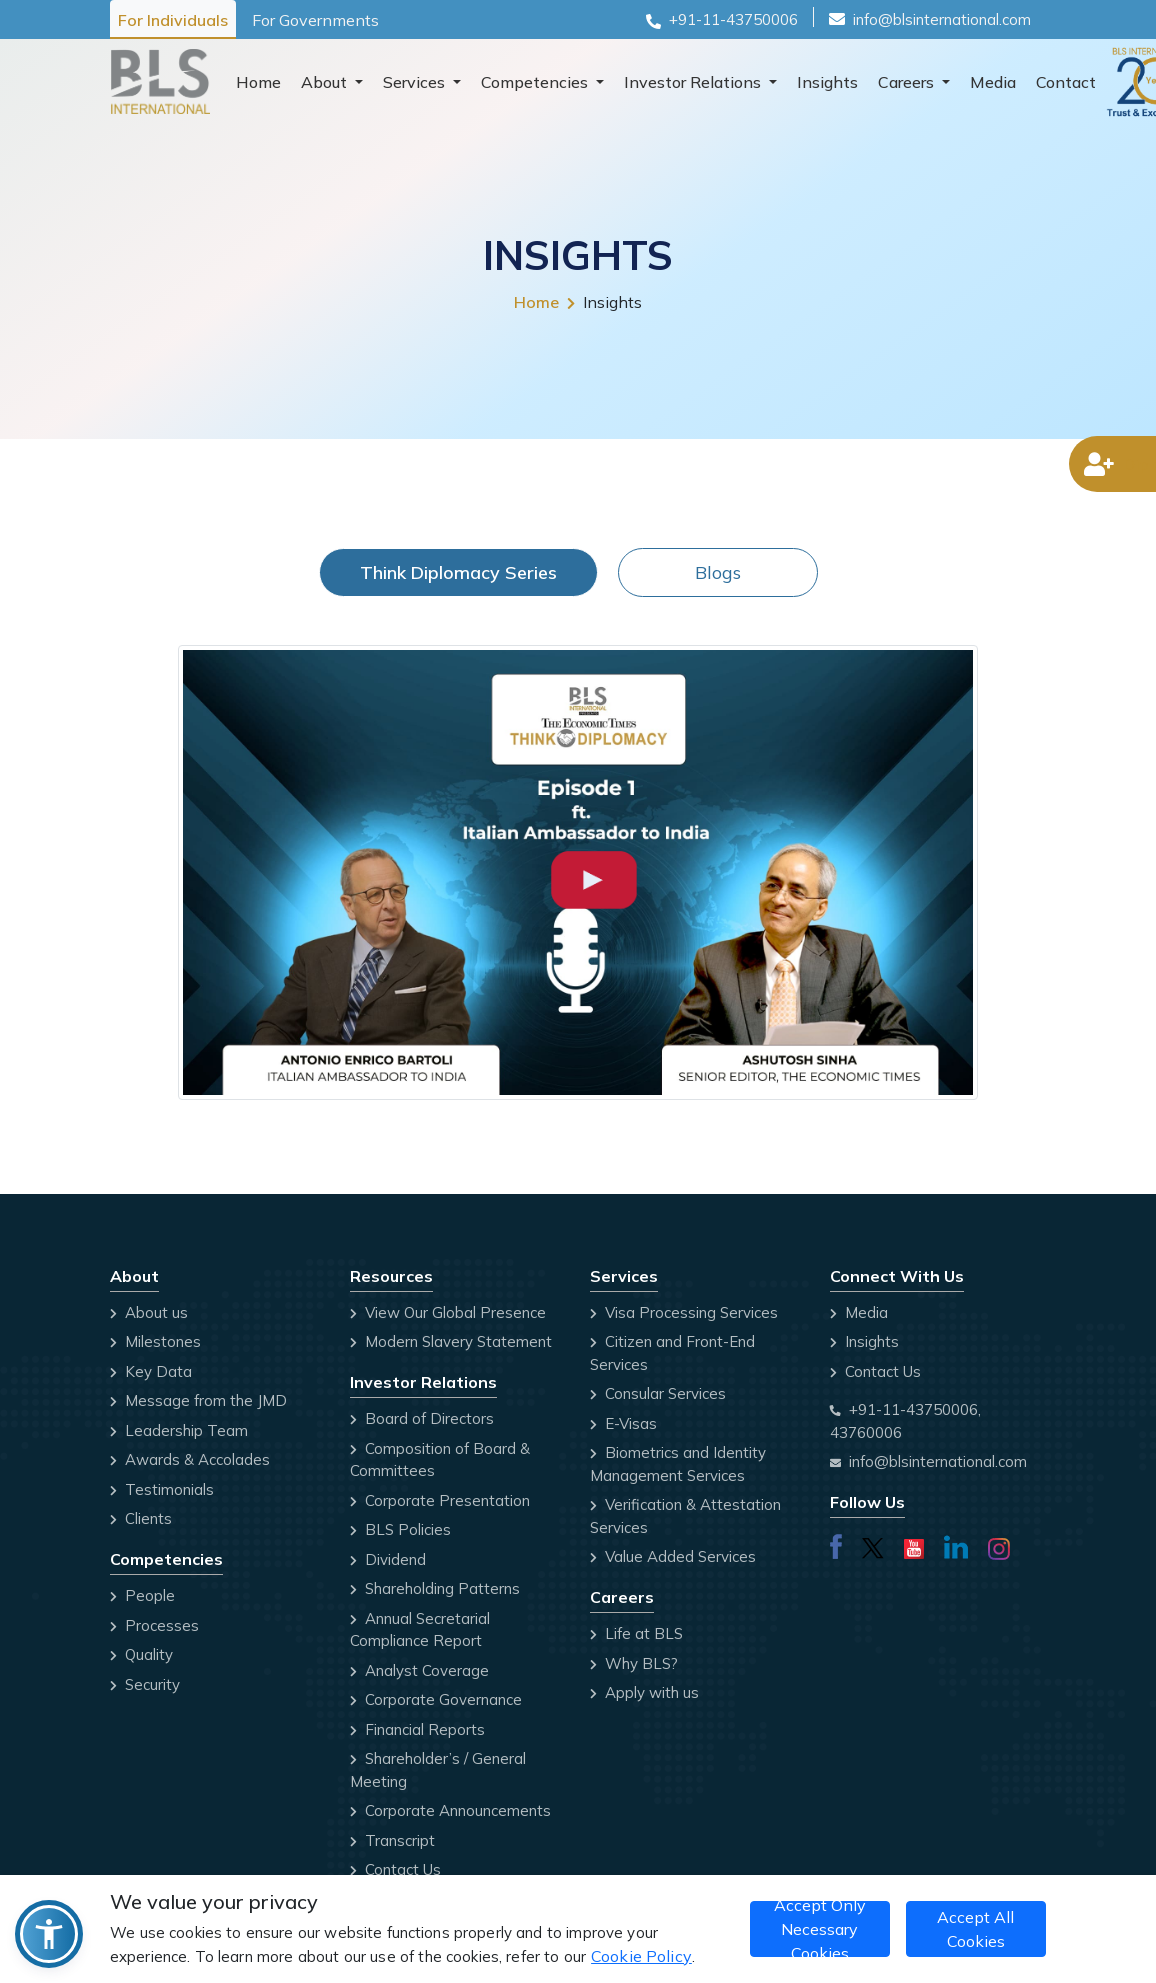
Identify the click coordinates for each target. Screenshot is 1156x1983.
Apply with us (644, 1692)
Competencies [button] (536, 82)
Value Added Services (673, 1556)
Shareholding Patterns (435, 1588)
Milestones (155, 1341)
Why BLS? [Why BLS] (634, 1663)
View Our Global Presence (448, 1312)
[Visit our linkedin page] (956, 1544)
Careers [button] (908, 82)
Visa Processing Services (684, 1312)
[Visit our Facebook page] (836, 1544)
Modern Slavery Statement (451, 1341)
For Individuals (173, 20)
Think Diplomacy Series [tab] (458, 572)
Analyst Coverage (419, 1670)
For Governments (315, 20)
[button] (49, 1934)
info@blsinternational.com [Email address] (938, 1461)
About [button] (326, 82)
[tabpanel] (578, 876)
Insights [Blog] (864, 1341)
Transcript (392, 1840)
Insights (827, 82)
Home (258, 82)
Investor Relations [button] (694, 82)
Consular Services (658, 1393)
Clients (141, 1518)
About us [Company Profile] (149, 1312)
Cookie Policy (641, 1956)
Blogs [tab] (718, 572)
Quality (141, 1654)
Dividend (388, 1559)
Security (145, 1684)
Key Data (151, 1371)
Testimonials (162, 1489)
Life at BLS (636, 1633)
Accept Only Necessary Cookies (820, 1929)
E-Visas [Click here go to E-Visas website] (623, 1423)
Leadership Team (179, 1430)
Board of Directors (422, 1418)
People (142, 1595)
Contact (1066, 82)
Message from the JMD (198, 1400)
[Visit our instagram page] (999, 1545)
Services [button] (416, 82)
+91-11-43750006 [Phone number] (733, 19)
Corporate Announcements (450, 1810)
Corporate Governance (436, 1699)
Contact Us (395, 1869)
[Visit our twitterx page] (873, 1544)
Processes (154, 1625)
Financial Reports (417, 1729)
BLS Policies (400, 1529)
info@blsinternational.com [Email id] (942, 19)
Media (993, 82)
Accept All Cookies (975, 1929)
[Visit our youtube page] (914, 1544)
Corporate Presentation (440, 1500)
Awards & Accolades (190, 1459)
